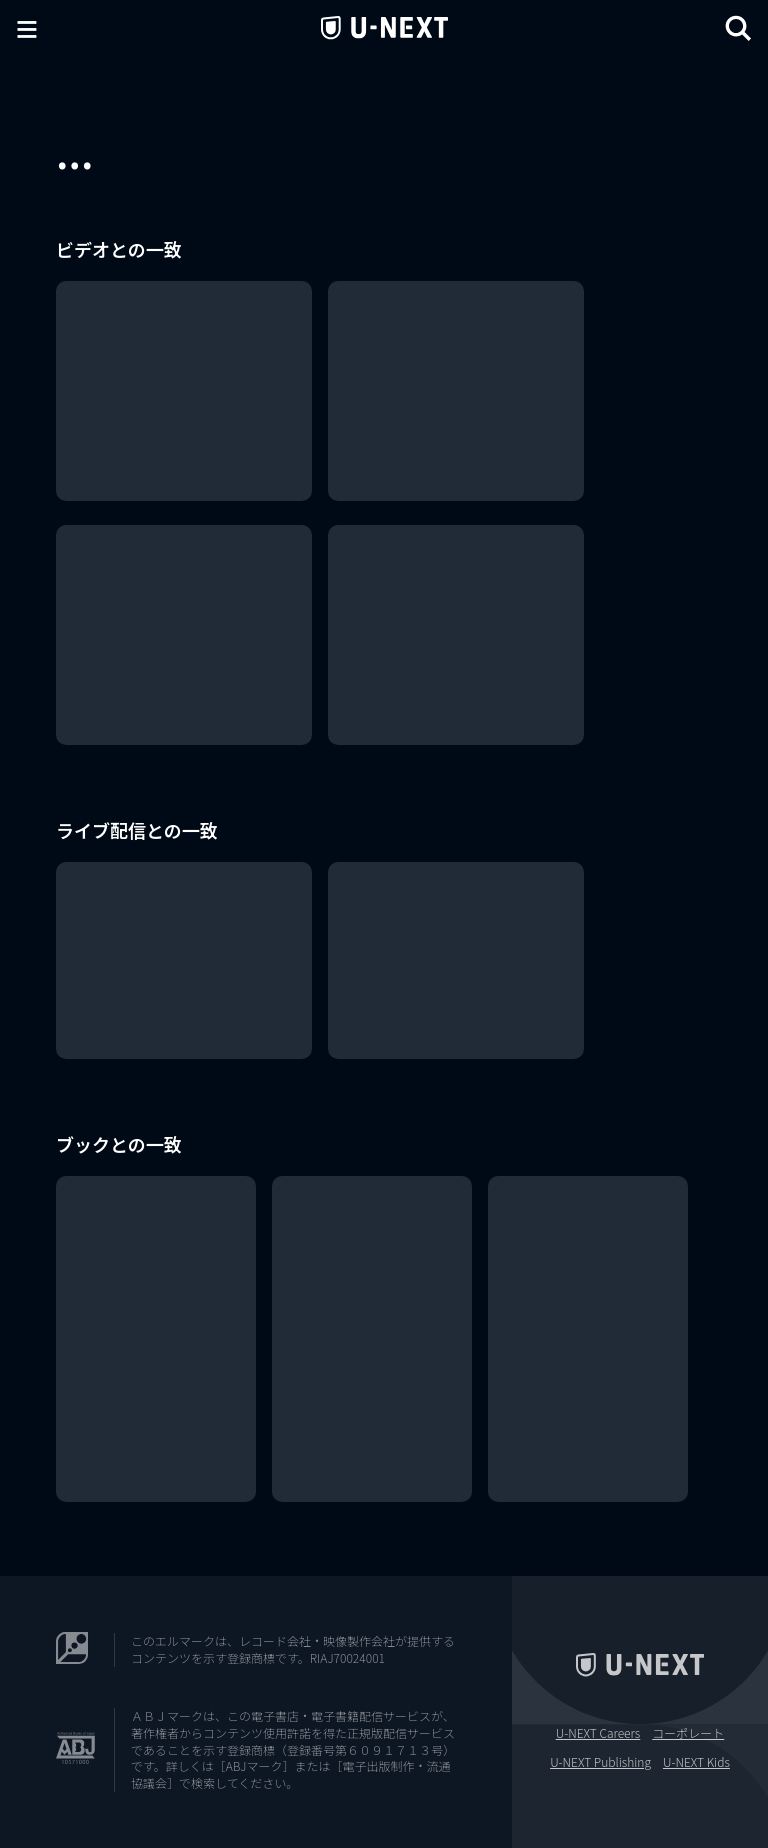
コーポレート (688, 1733)
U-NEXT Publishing (600, 1762)
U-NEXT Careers (598, 1733)
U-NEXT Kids (696, 1762)
